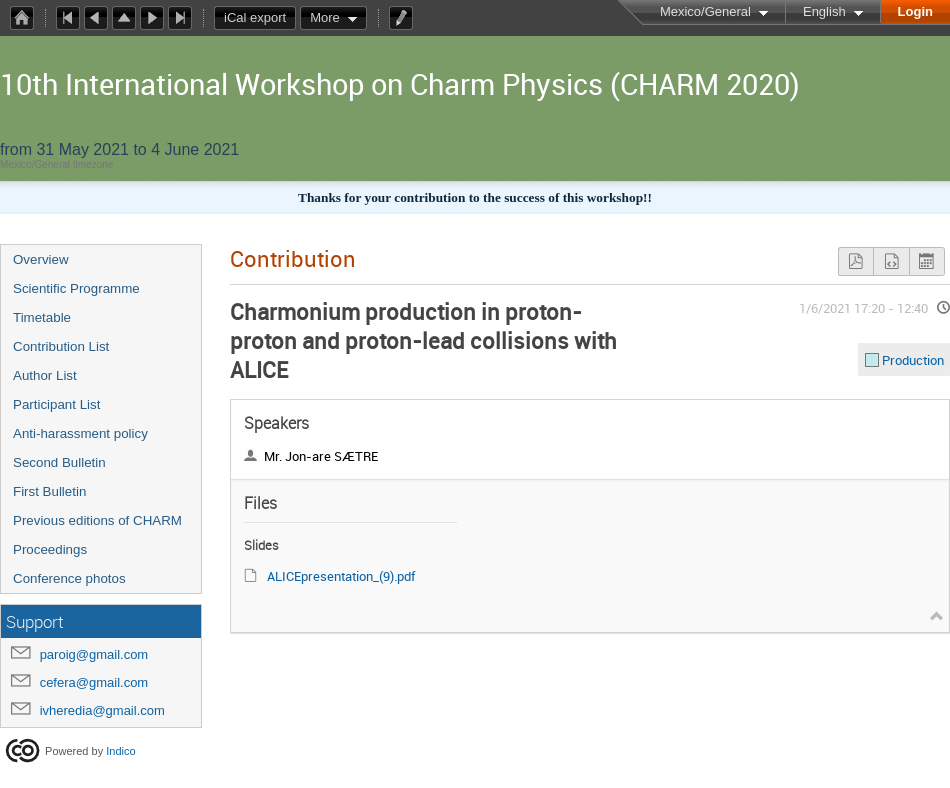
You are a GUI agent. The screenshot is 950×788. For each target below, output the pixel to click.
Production (913, 359)
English (824, 11)
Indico (120, 751)
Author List (45, 375)
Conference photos (69, 578)
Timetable (42, 317)
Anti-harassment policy (80, 433)
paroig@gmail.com (94, 654)
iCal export (260, 18)
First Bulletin (49, 491)
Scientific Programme (76, 288)
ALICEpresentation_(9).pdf (341, 576)
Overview (41, 259)
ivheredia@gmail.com (102, 710)
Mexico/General (705, 11)
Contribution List (61, 346)
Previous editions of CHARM (97, 520)
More (325, 17)
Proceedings (50, 549)
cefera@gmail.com (94, 682)
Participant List (56, 404)
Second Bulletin (59, 462)
